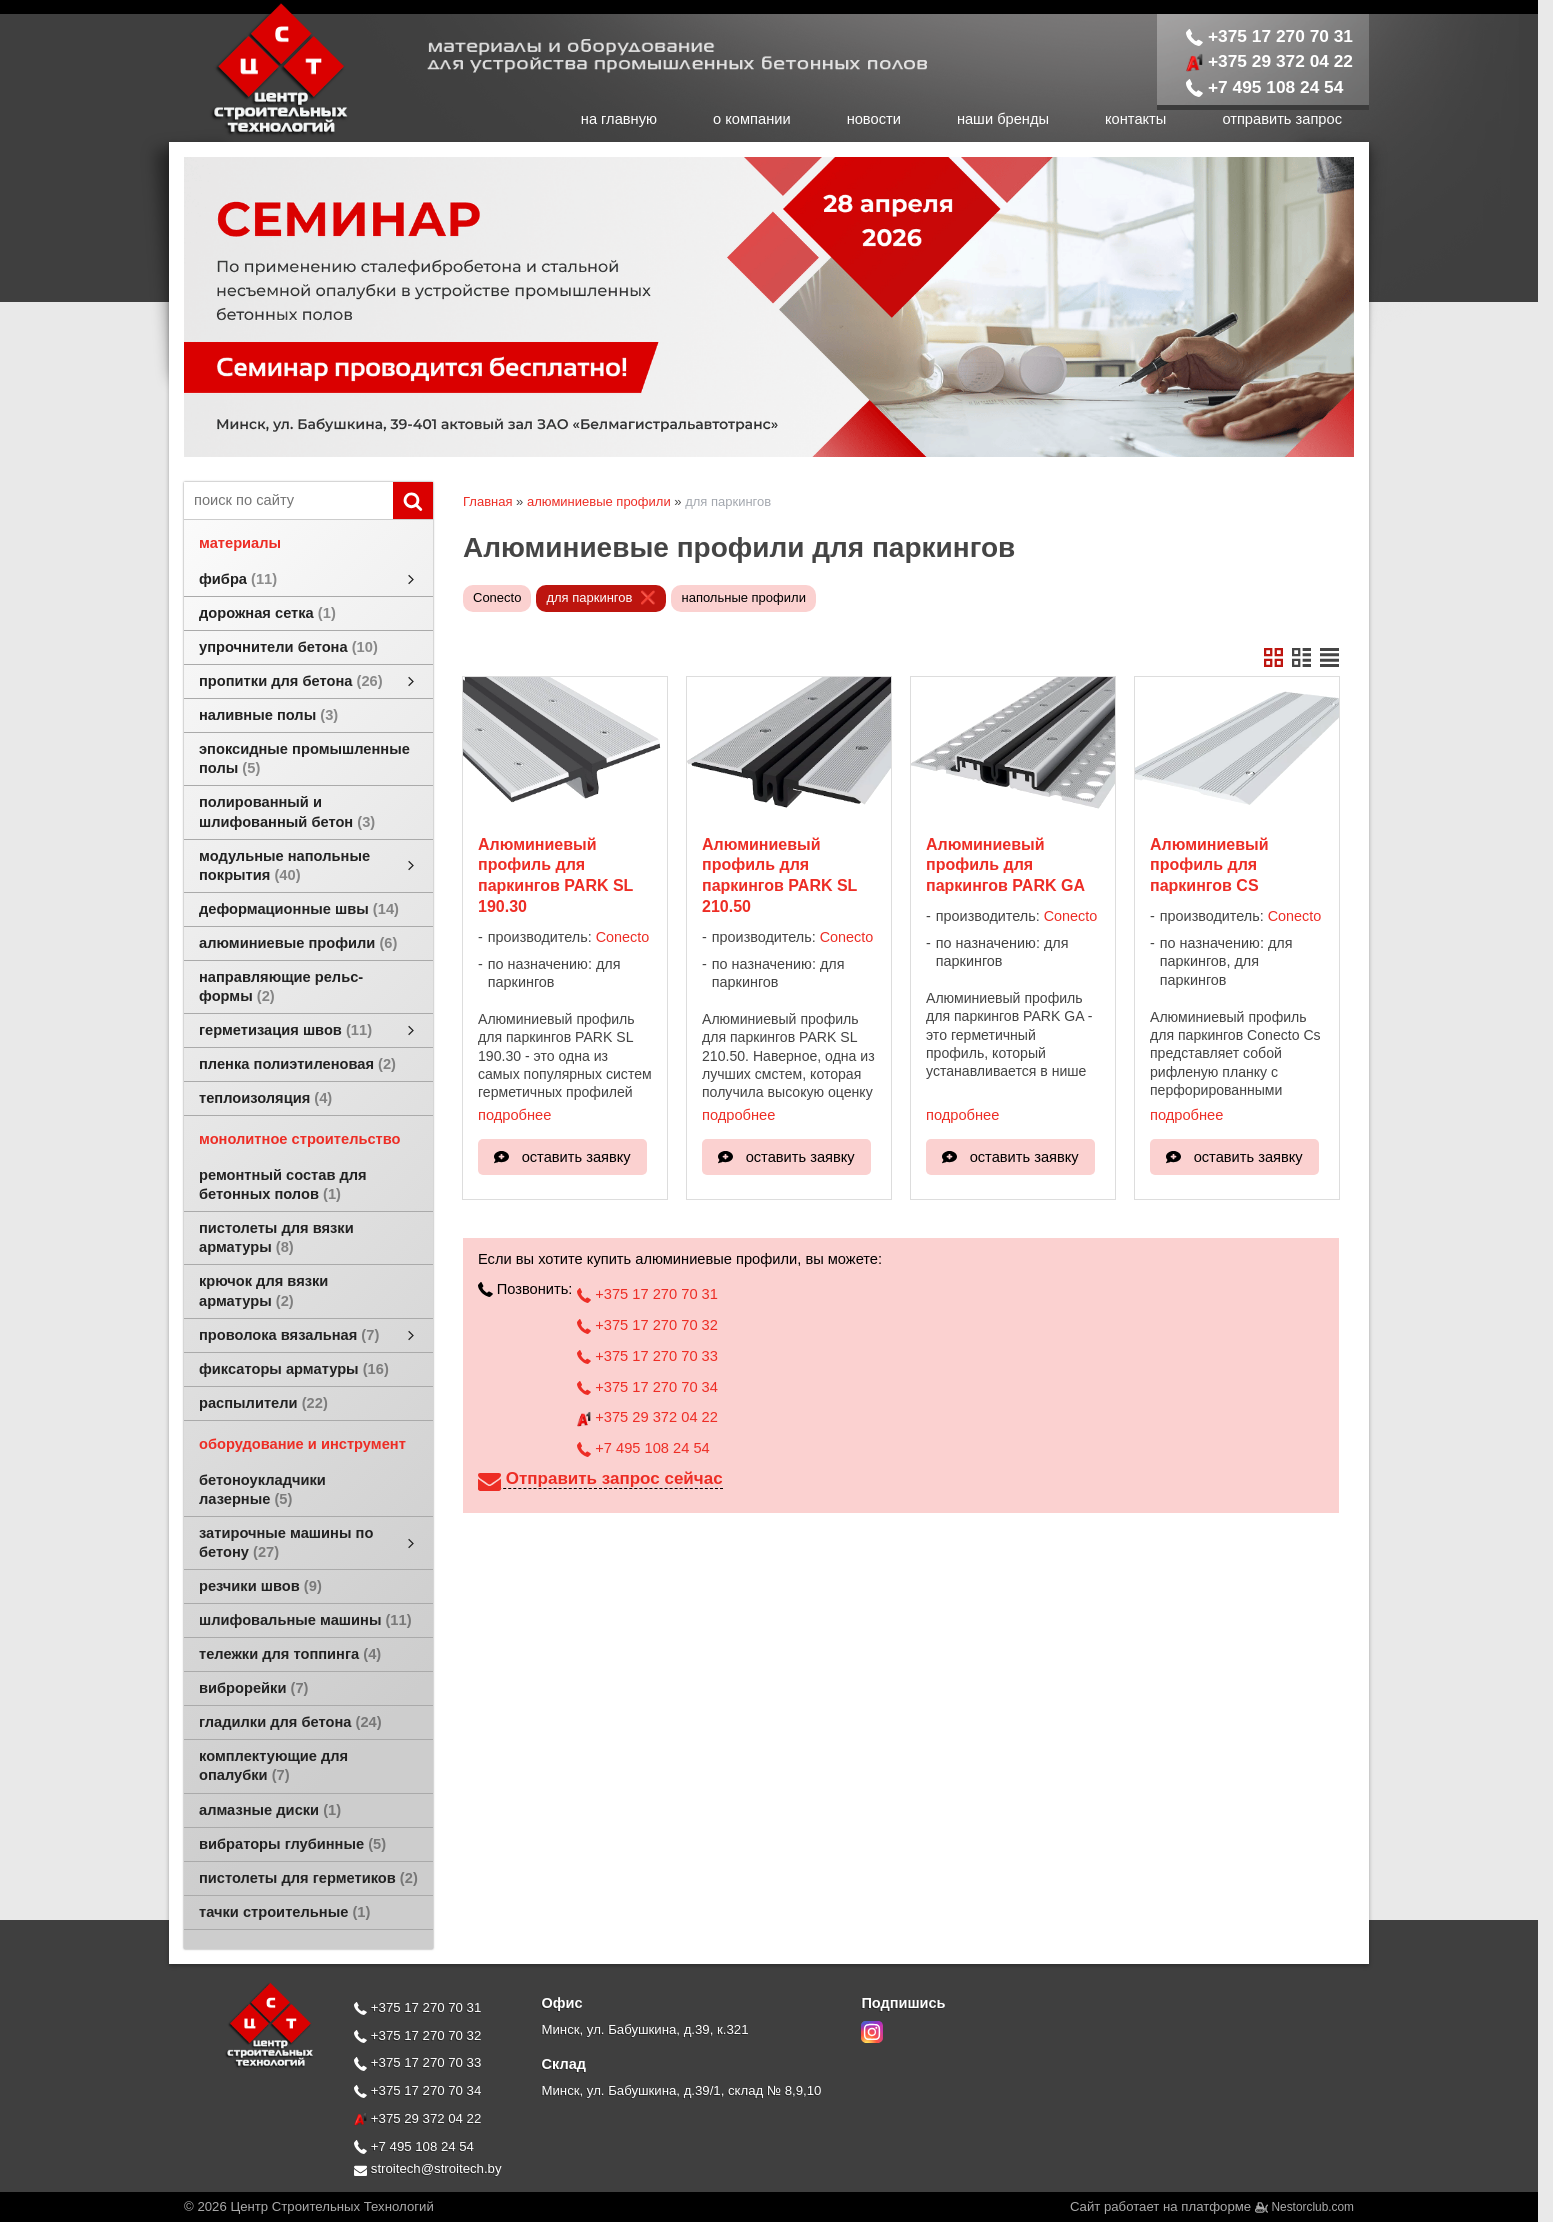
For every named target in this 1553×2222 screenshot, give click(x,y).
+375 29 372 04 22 (1269, 61)
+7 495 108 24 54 (1265, 87)
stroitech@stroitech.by (428, 2168)
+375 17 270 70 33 (647, 1356)
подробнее (514, 1115)
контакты (1135, 119)
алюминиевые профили (599, 501)
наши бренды (1003, 119)
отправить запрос (1282, 119)
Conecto (497, 597)
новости (874, 119)
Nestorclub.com (1313, 2207)
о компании (752, 119)
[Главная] (259, 132)
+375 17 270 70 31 (1269, 36)
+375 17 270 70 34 (647, 1387)
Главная (487, 501)
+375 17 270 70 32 (647, 1325)
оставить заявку (576, 1157)
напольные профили (743, 597)
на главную (619, 119)
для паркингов (589, 597)
